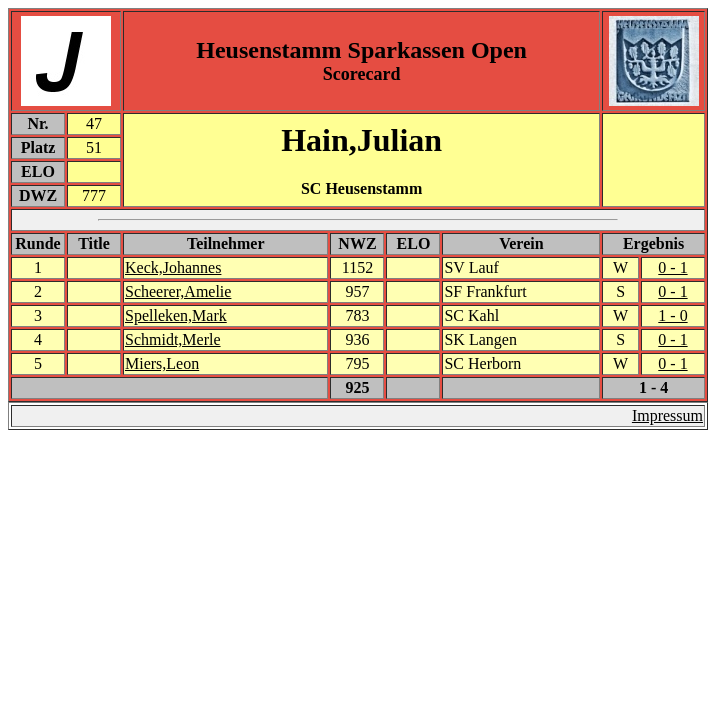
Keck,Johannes (173, 267)
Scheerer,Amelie (178, 291)
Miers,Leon (162, 363)
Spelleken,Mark (176, 315)
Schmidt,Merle (173, 339)
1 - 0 (672, 315)
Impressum (667, 415)
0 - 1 (672, 267)
